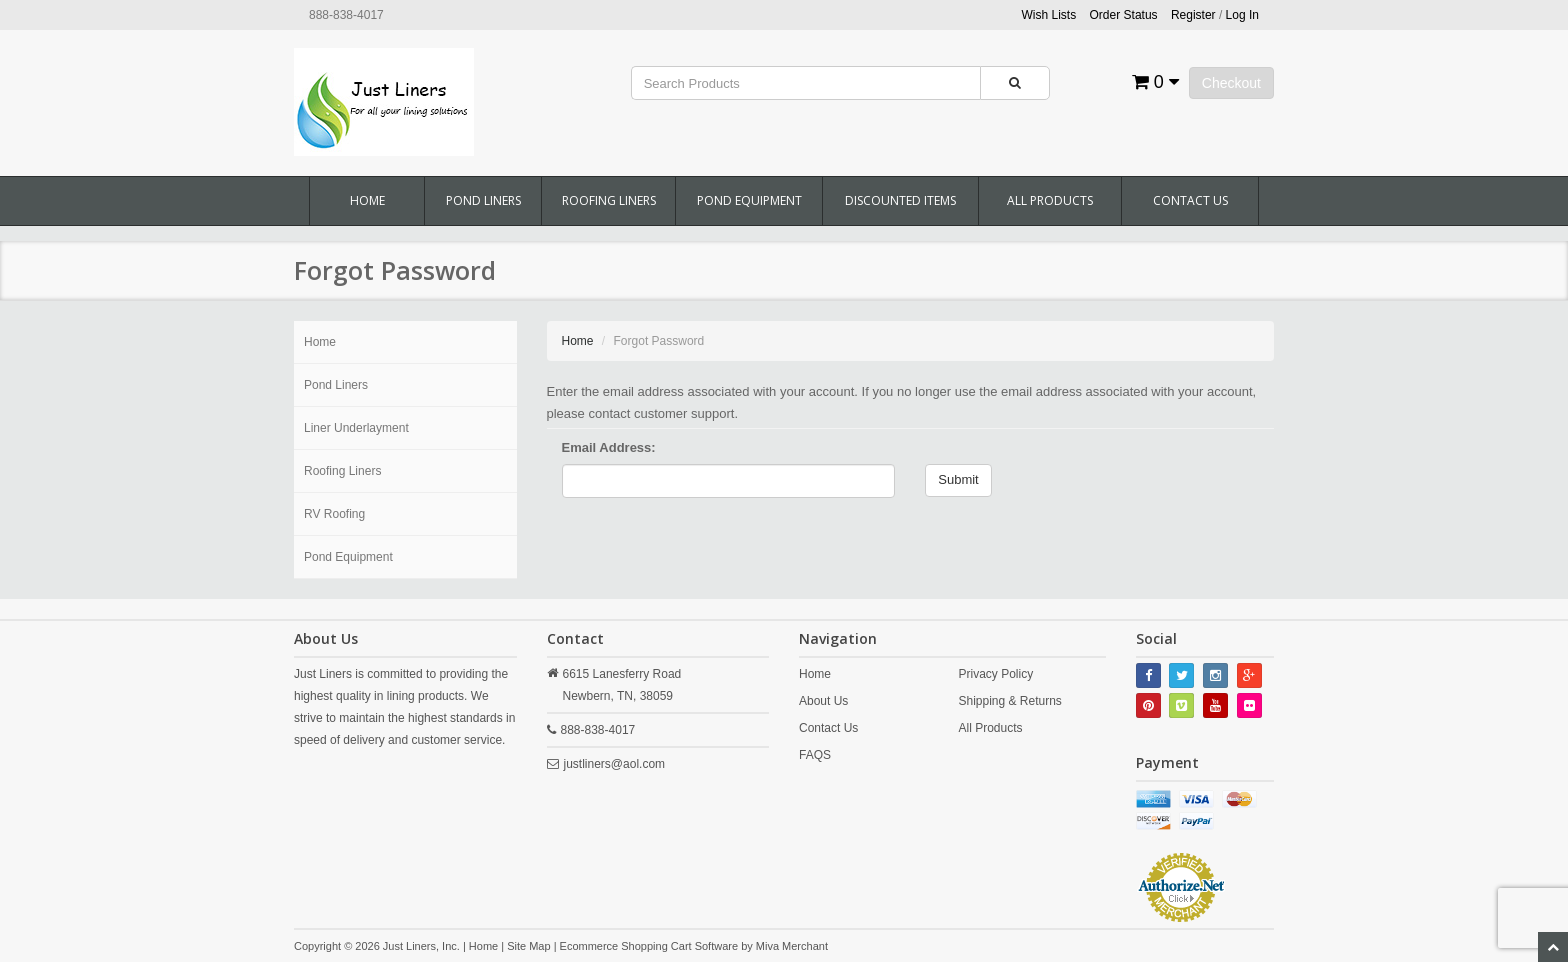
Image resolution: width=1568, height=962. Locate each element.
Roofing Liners (609, 200)
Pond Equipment (749, 200)
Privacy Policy (995, 674)
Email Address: (609, 447)
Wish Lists (1049, 15)
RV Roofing (334, 514)
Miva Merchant (792, 946)
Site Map (528, 946)
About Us (823, 701)
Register (1193, 15)
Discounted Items (900, 200)
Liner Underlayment (356, 428)
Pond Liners (483, 200)
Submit (958, 479)
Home (367, 200)
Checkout (1231, 83)
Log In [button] (1242, 15)
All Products (1050, 200)
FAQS (815, 755)
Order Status (1124, 15)
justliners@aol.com (615, 764)
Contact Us (1190, 200)
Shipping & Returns (1009, 701)
